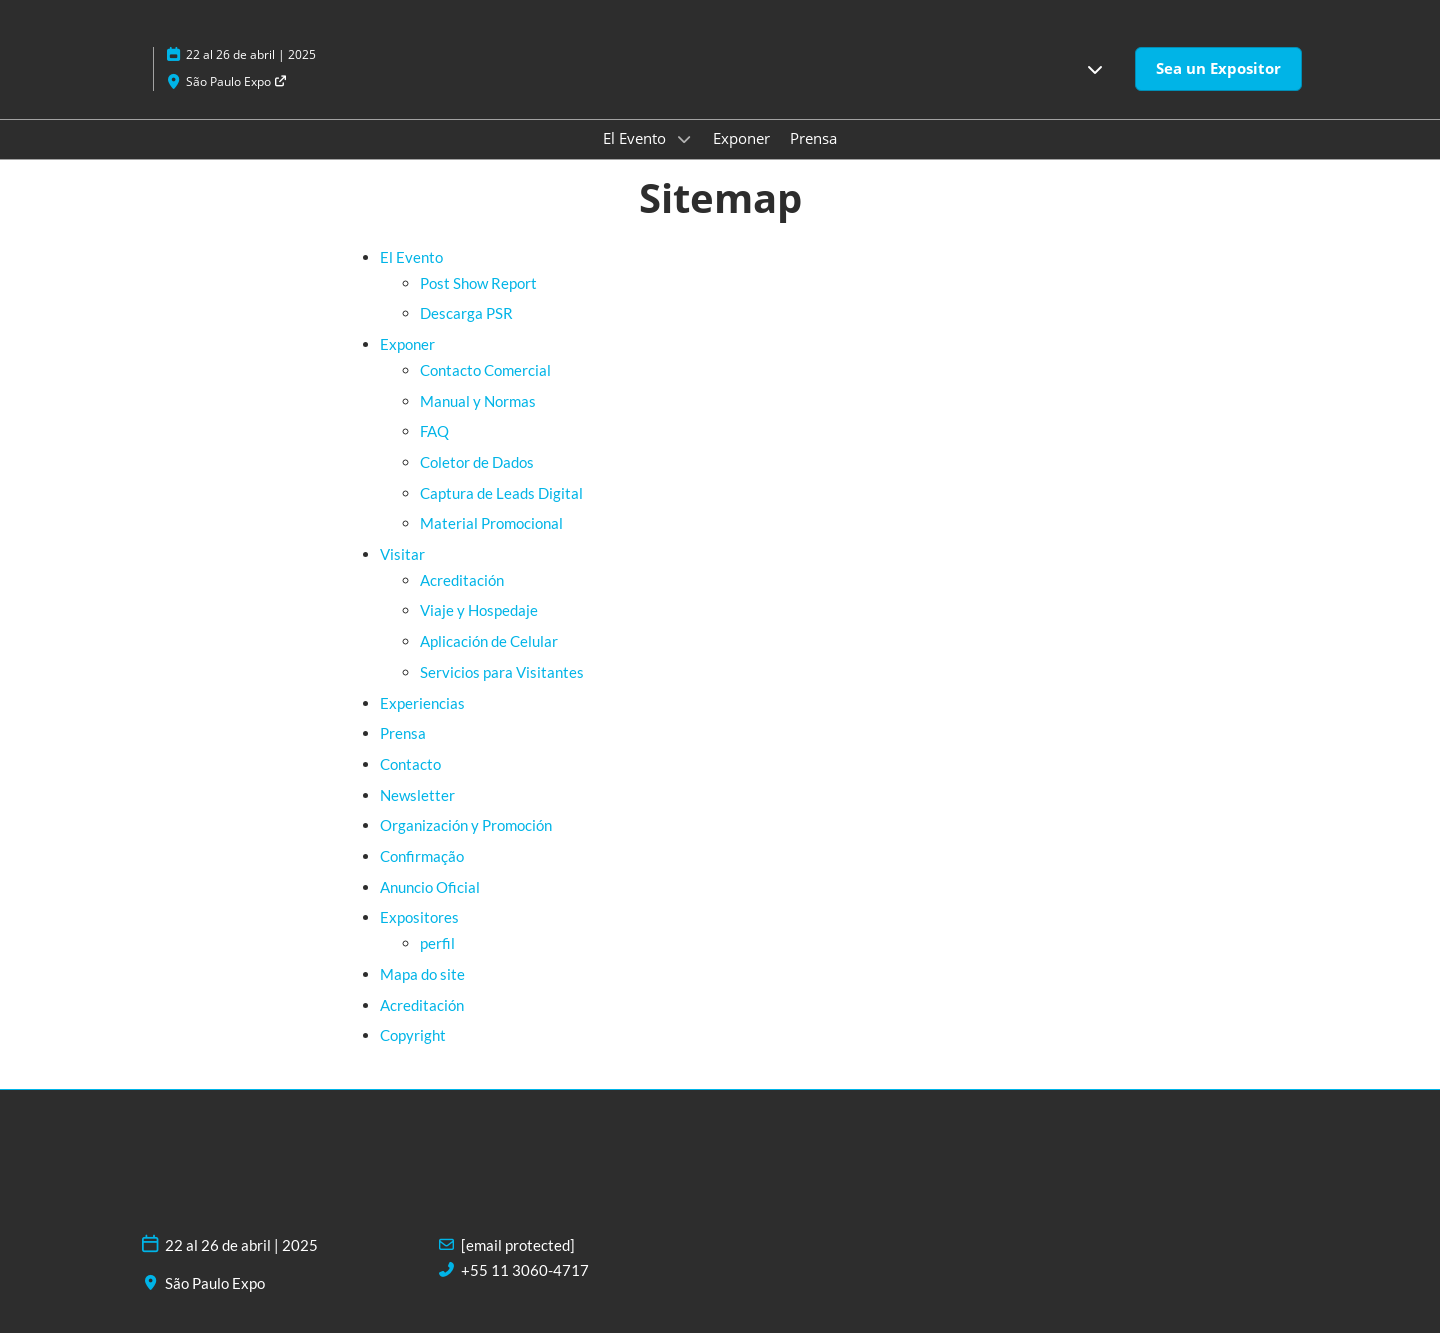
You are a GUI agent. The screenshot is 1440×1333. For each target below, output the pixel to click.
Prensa (813, 138)
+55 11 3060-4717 (525, 1270)
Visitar (402, 554)
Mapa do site (422, 974)
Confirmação (422, 856)
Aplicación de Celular (489, 641)
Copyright (413, 1035)
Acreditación (462, 580)
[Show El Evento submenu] (684, 139)
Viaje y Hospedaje (479, 610)
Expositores (419, 917)
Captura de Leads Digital (501, 493)
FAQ (434, 431)
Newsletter (417, 795)
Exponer (741, 138)
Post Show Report (478, 283)
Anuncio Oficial (430, 887)
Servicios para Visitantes (502, 672)
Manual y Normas (478, 401)
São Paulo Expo (237, 81)
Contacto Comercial (485, 370)
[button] (1095, 69)
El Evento (636, 138)
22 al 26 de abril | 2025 (251, 54)
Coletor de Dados (477, 462)
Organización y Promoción (466, 825)
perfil (437, 943)
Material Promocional (491, 523)
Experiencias (422, 703)
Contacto (410, 764)
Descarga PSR (466, 313)
